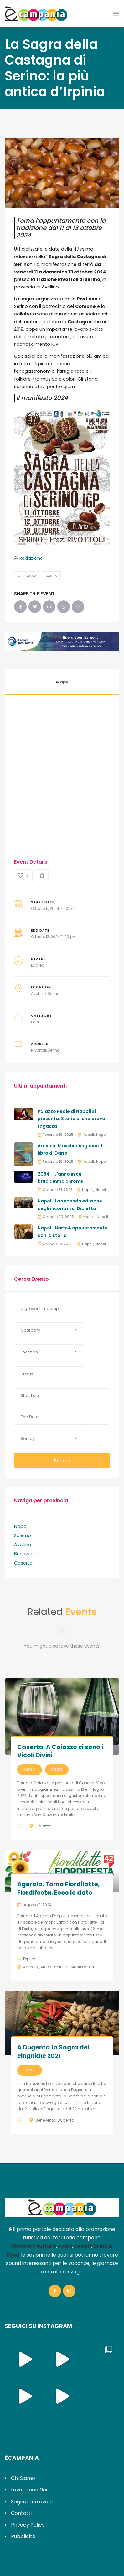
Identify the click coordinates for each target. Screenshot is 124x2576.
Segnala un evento (34, 2501)
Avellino (38, 993)
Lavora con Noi (29, 2489)
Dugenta (66, 2120)
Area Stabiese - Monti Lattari (67, 1967)
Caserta (23, 1563)
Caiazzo (43, 1826)
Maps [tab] (62, 682)
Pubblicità (23, 2536)
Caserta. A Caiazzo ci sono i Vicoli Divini (60, 1751)
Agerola (30, 1967)
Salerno (22, 1535)
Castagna (27, 576)
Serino (53, 993)
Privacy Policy (28, 2524)
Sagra (51, 576)
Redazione (31, 558)
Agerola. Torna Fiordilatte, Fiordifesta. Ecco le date (58, 1888)
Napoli (88, 1134)
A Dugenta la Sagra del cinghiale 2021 (53, 2051)
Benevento (26, 1553)
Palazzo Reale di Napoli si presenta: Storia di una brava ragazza (71, 1119)
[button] (48, 1330)
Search (62, 1460)
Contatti (21, 2513)
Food (36, 1022)
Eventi (29, 1769)
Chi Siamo (23, 2478)
